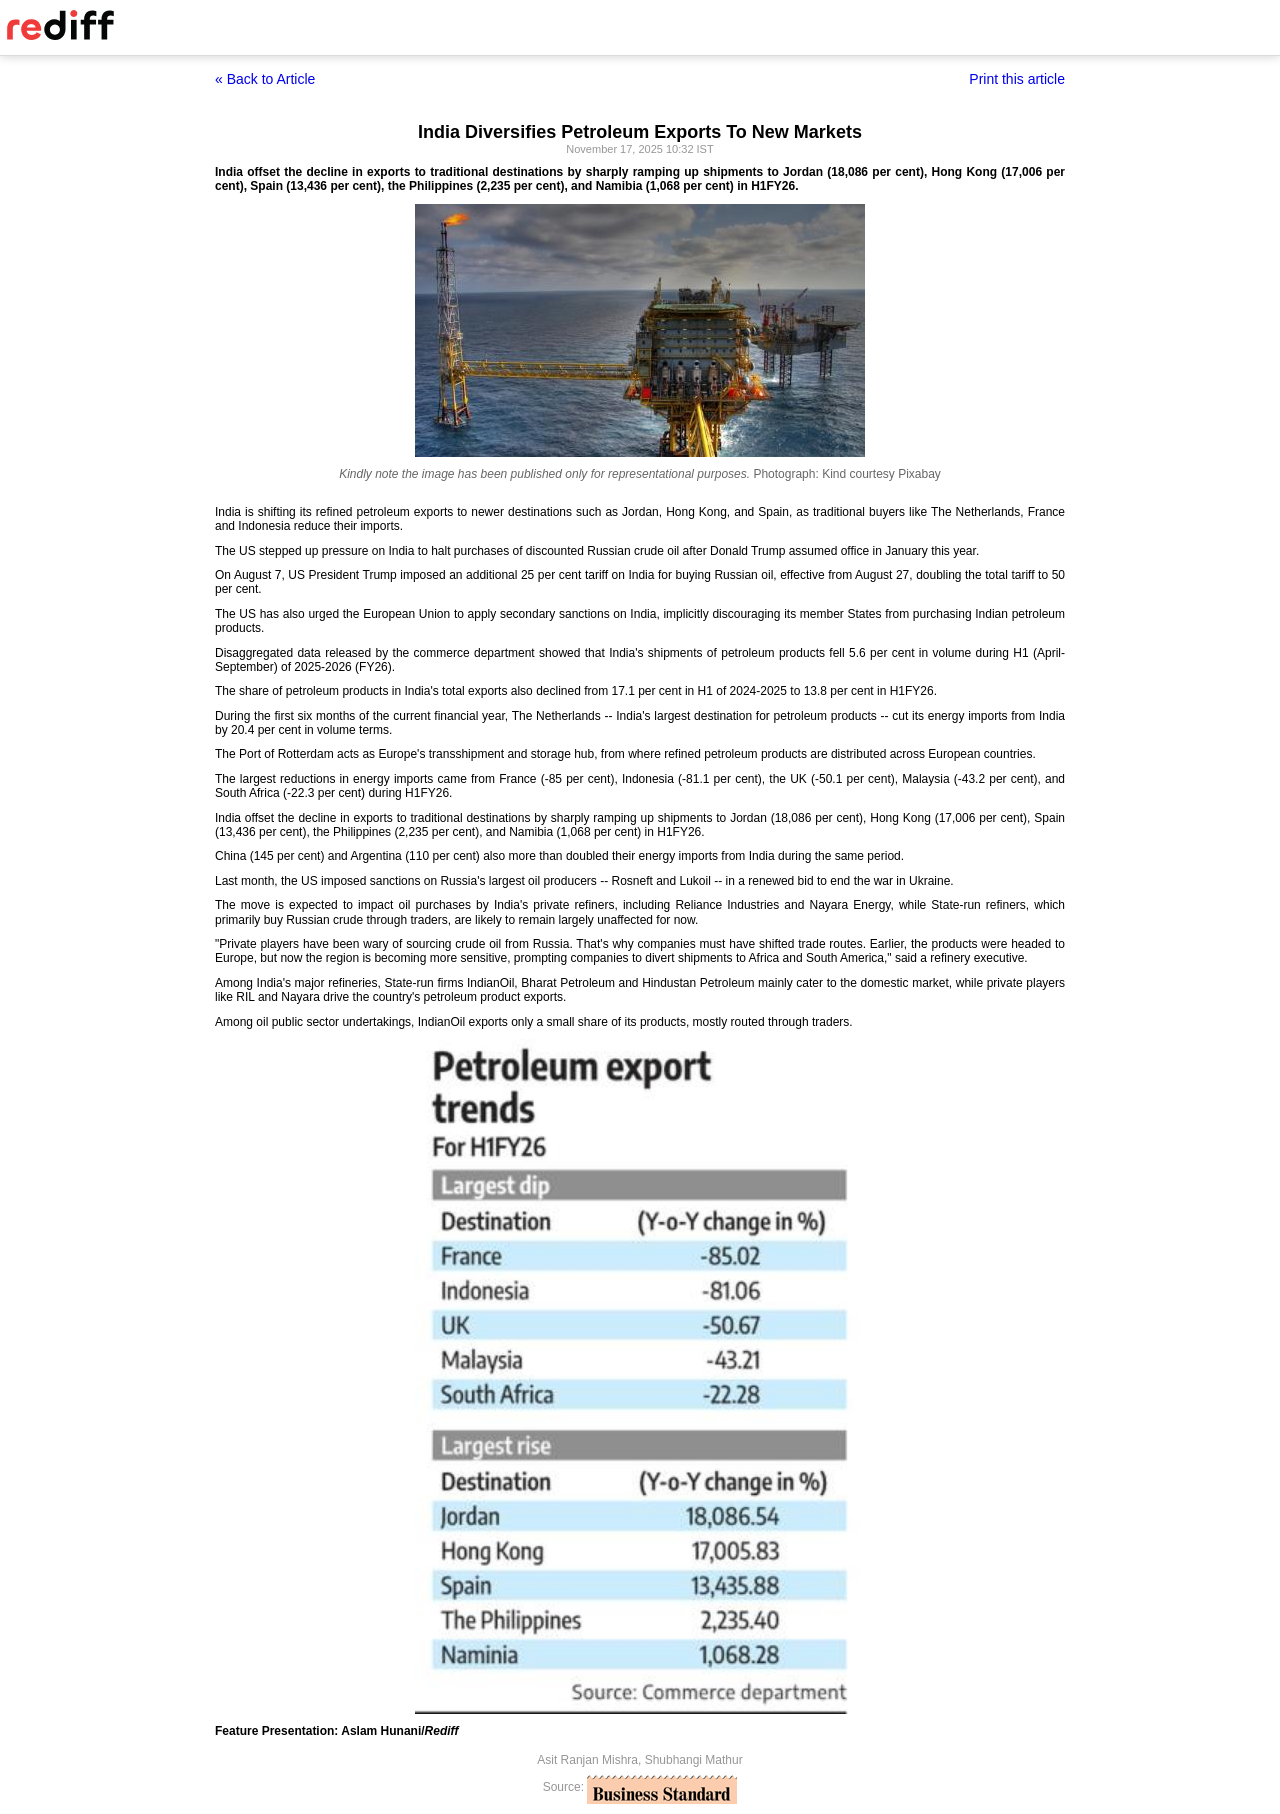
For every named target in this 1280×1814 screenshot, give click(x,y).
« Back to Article (265, 79)
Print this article (1017, 79)
